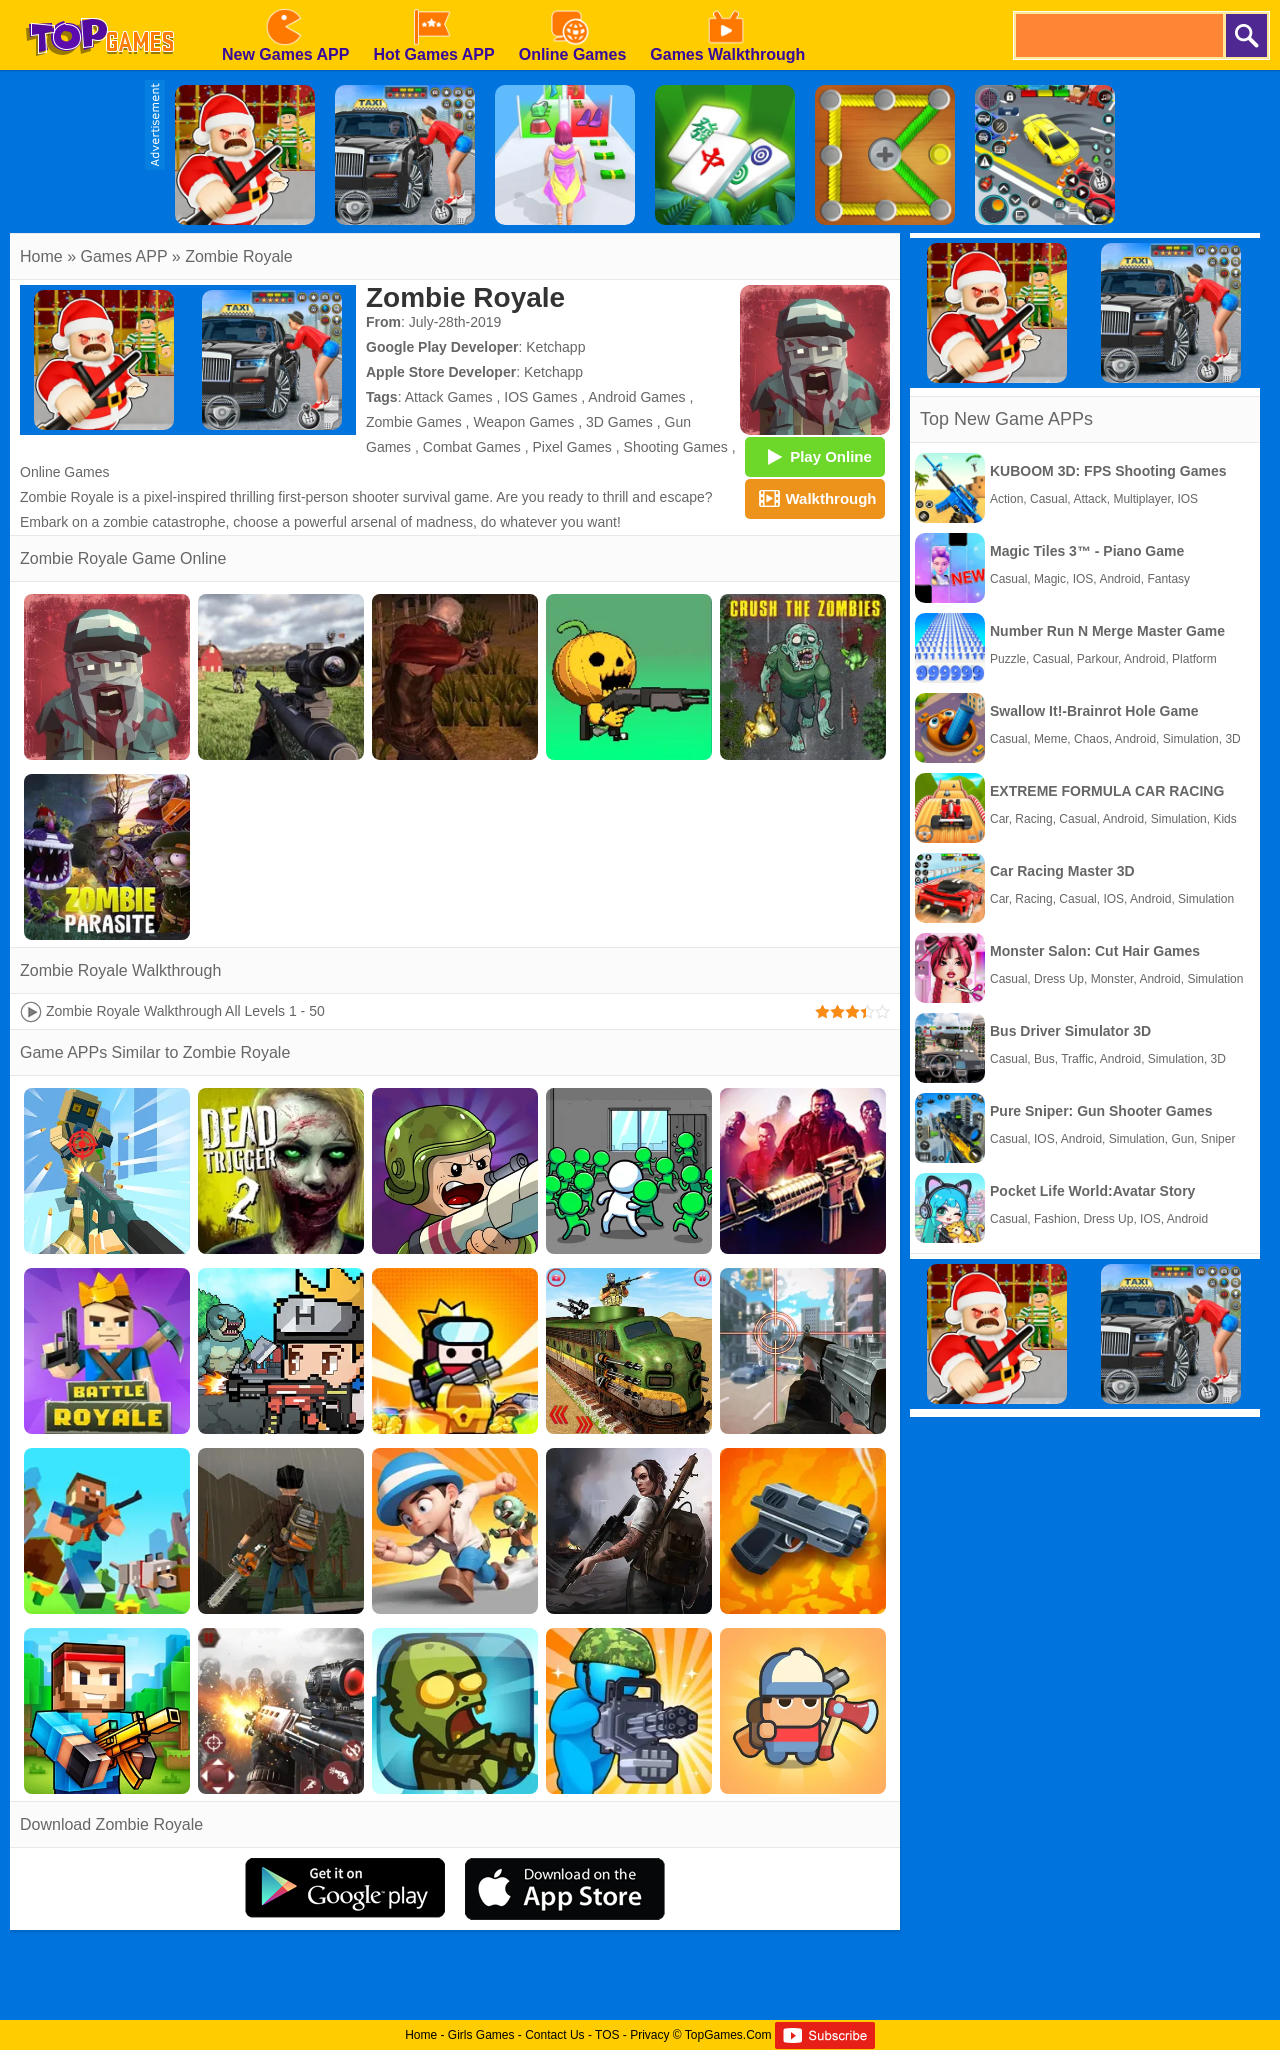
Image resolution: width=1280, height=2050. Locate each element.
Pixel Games (572, 447)
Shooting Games (676, 447)
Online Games (64, 472)
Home (41, 256)
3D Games (619, 422)
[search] (1118, 35)
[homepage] (100, 7)
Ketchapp (555, 347)
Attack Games (449, 397)
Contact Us (554, 2035)
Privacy (649, 2035)
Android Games (636, 397)
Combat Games (472, 447)
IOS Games (540, 397)
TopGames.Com (728, 2035)
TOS (607, 2035)
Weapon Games (523, 422)
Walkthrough (814, 498)
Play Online (815, 456)
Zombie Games (414, 422)
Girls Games (481, 2035)
